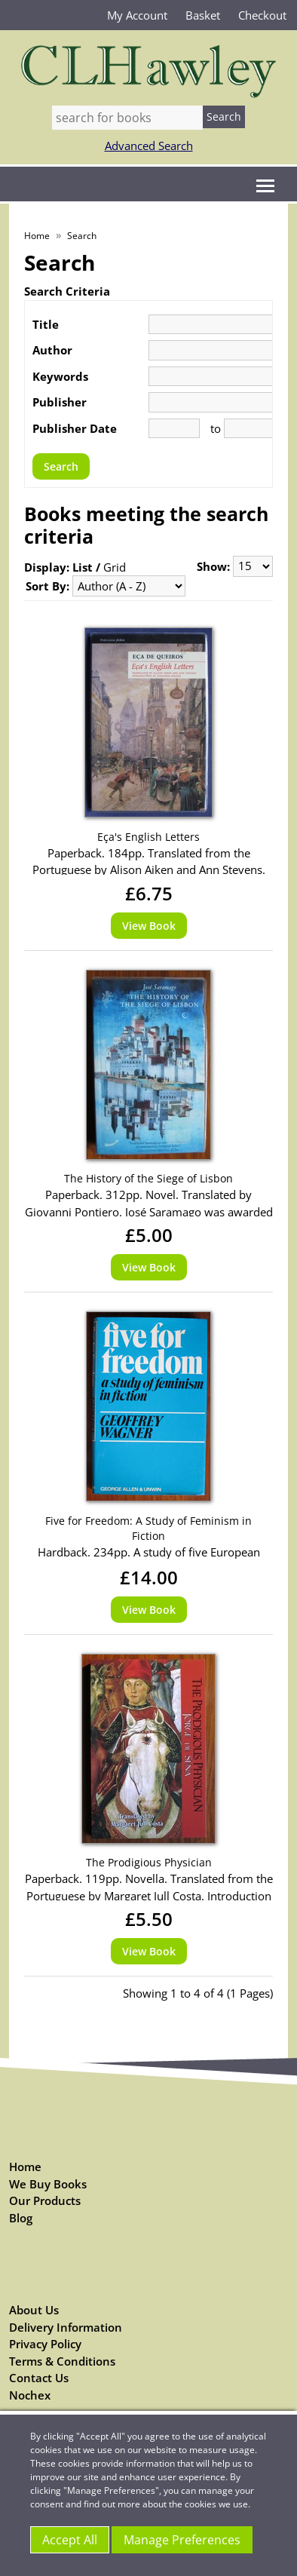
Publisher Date (74, 428)
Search (81, 235)
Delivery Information (65, 2327)
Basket (202, 15)
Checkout (262, 15)
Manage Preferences (182, 2540)
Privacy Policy (45, 2343)
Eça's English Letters (148, 837)
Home (37, 235)
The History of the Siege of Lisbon (148, 1178)
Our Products (45, 2200)
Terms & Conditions (62, 2361)
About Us (34, 2309)
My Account (137, 15)
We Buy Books (48, 2183)
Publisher (59, 401)
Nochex (30, 2395)
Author (52, 349)
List (82, 567)
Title (45, 324)
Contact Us (39, 2377)
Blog (20, 2217)
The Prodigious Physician (149, 1862)
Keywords (60, 376)
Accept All (69, 2540)
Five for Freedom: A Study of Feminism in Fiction (148, 1528)
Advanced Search (149, 145)
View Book (149, 925)
